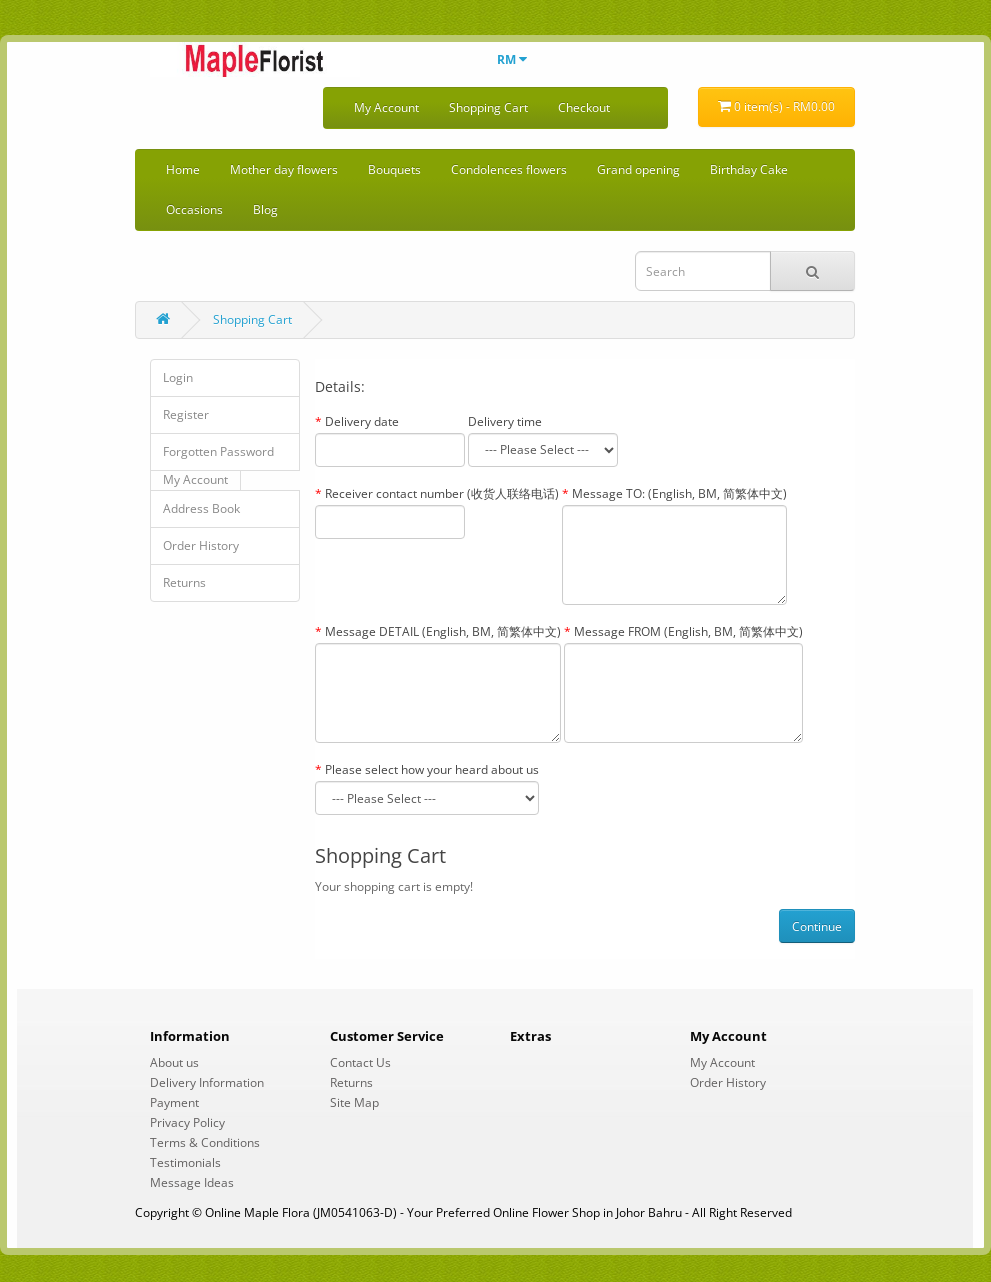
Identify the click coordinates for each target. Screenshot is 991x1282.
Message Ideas (192, 1182)
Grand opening (638, 169)
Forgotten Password (218, 451)
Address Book (201, 508)
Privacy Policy (187, 1122)
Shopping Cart (488, 107)
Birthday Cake (749, 169)
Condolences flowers (509, 169)
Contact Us (360, 1062)
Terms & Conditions (205, 1142)
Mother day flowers (284, 169)
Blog (265, 209)
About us (174, 1062)
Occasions (194, 209)
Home (183, 169)
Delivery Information (207, 1082)
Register (186, 414)
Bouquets (394, 169)
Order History (201, 545)
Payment (174, 1102)
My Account (386, 107)
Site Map (354, 1102)
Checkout (584, 107)
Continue (817, 926)
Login (178, 377)
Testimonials (185, 1162)
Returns (184, 582)
